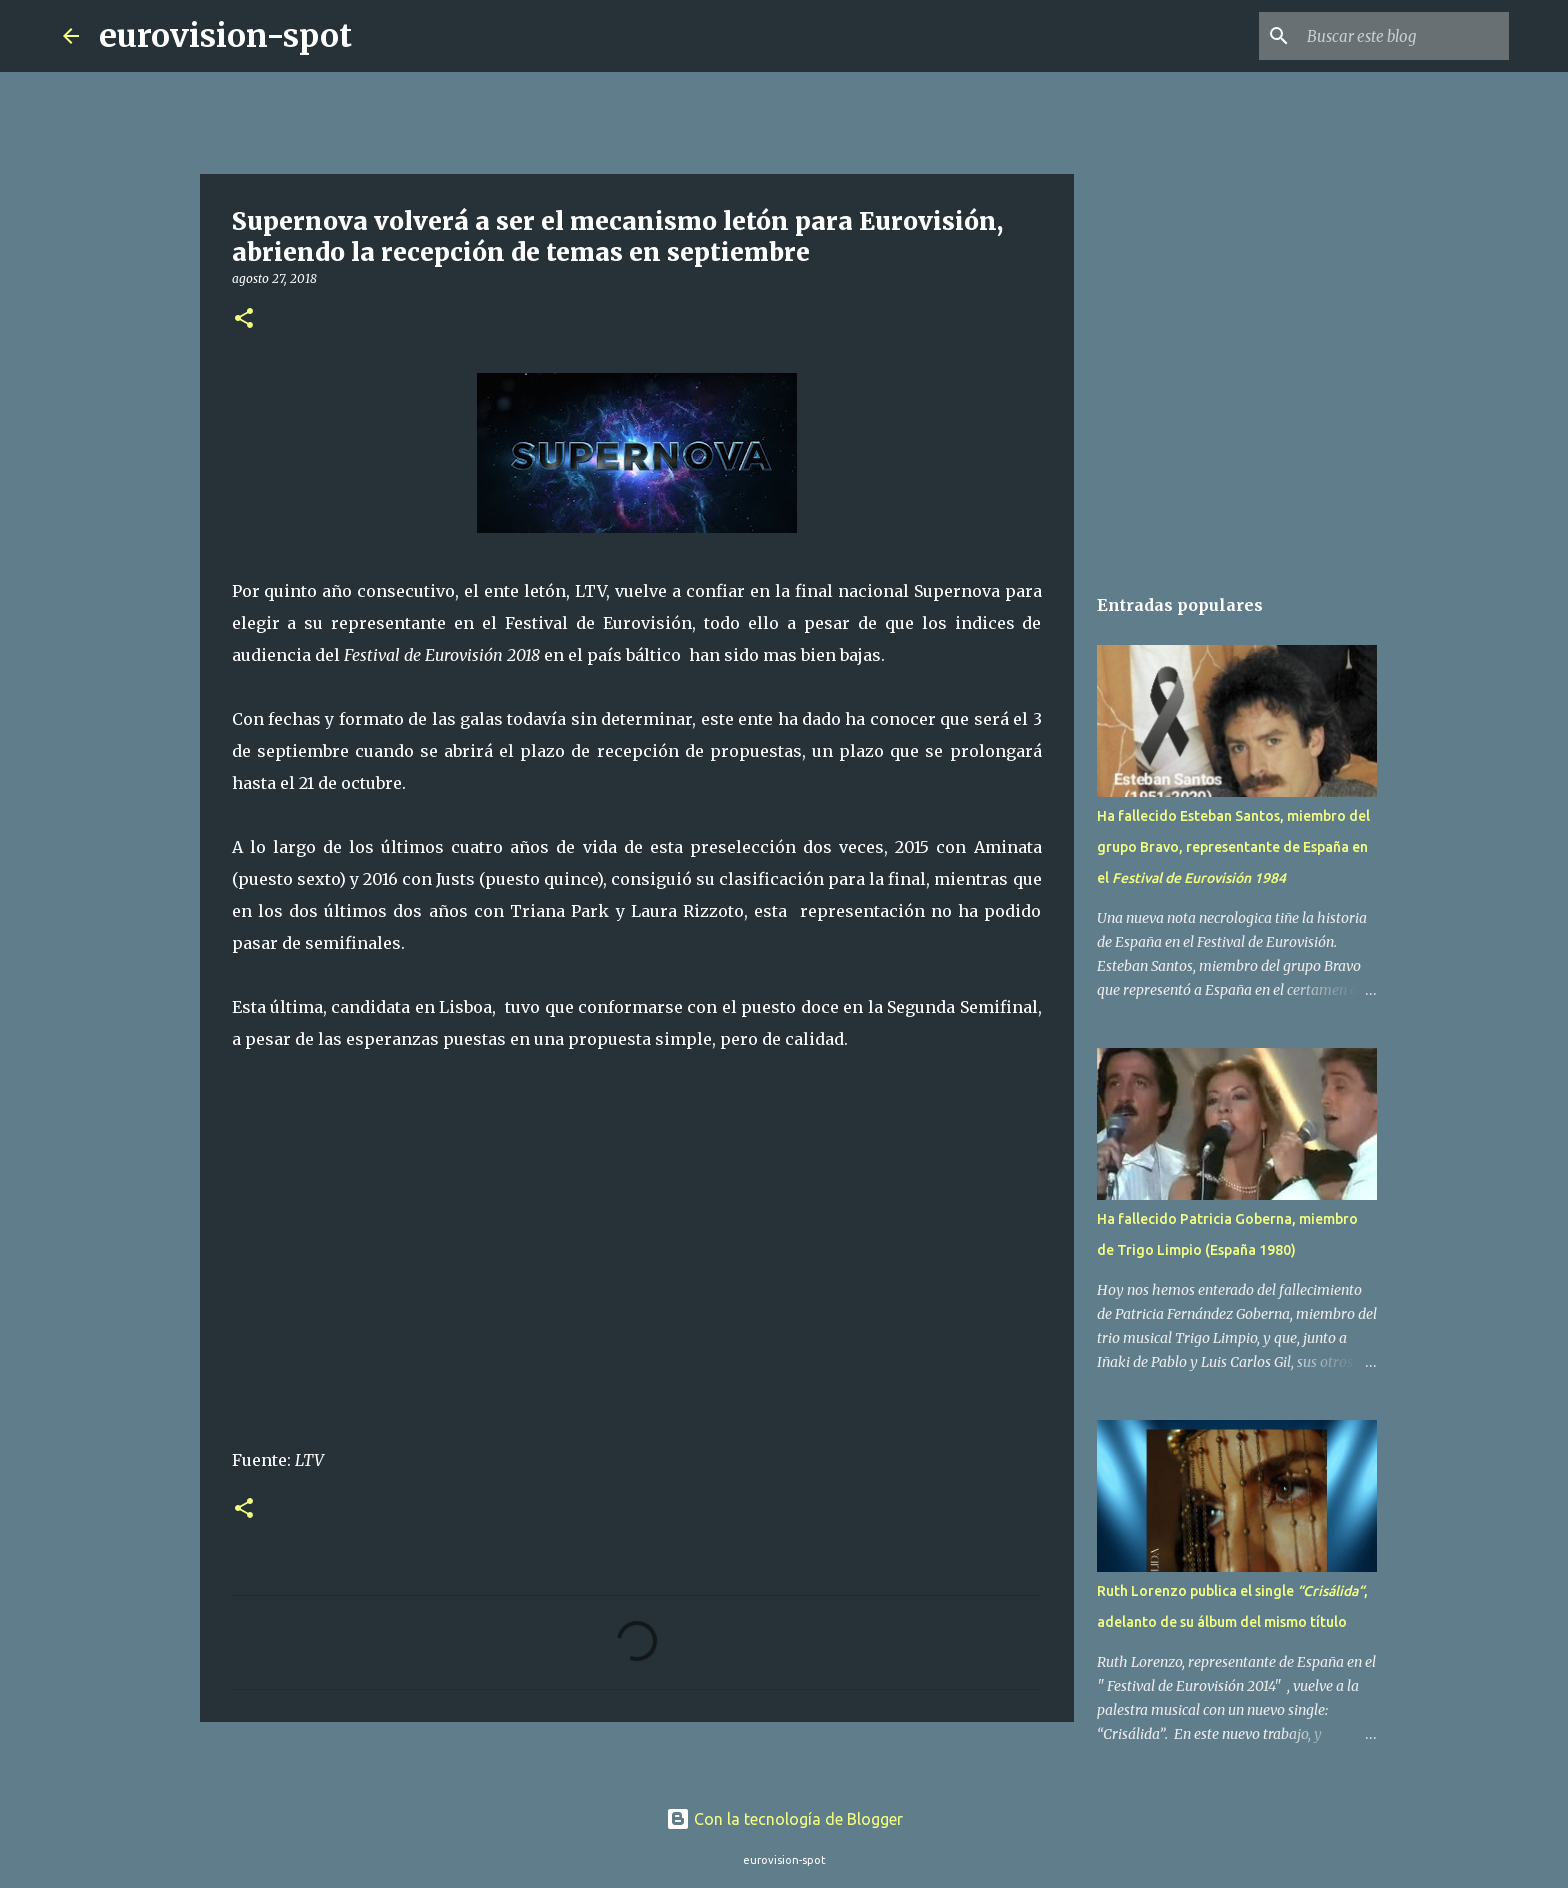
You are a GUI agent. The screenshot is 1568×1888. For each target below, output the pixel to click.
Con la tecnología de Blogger (784, 1819)
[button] (244, 319)
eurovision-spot (225, 36)
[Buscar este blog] (1404, 36)
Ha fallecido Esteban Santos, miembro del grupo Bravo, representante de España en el (1233, 847)
